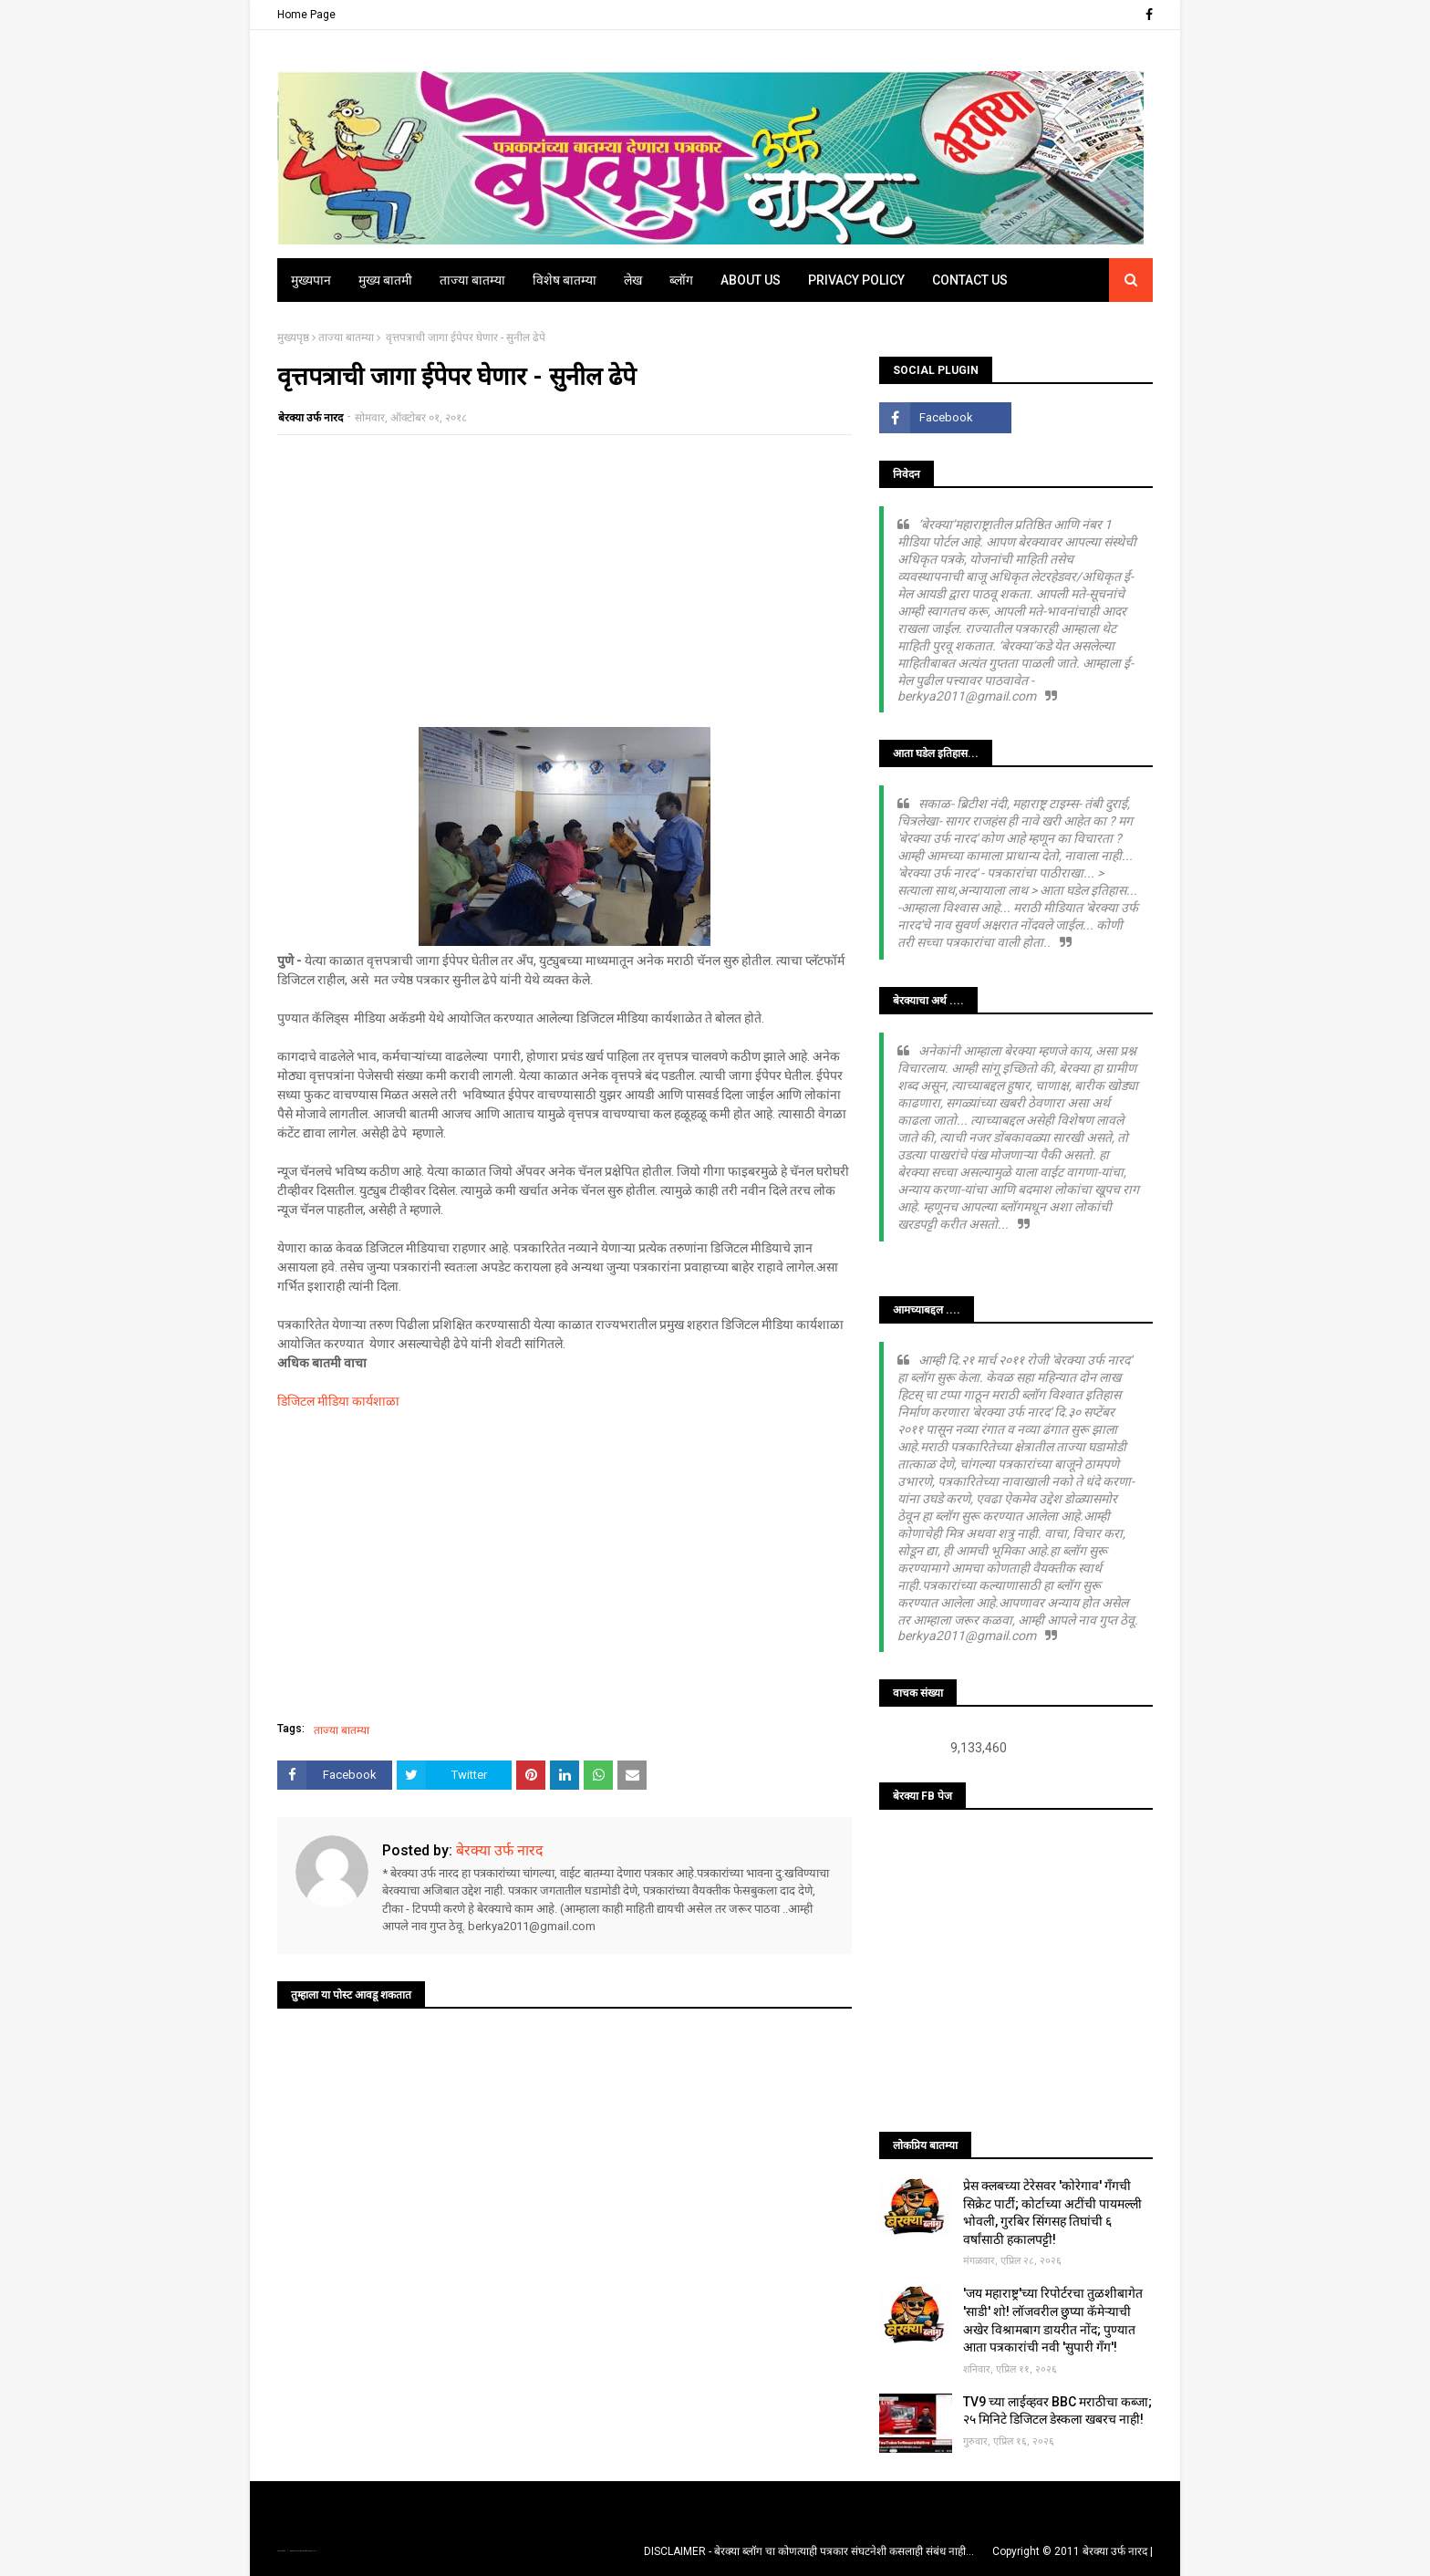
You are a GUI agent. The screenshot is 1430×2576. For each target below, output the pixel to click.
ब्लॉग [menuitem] (681, 280)
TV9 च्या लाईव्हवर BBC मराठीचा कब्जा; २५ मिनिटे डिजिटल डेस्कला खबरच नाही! (1057, 2410)
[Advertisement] (564, 581)
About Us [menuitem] (750, 280)
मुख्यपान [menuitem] (311, 280)
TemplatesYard (296, 2550)
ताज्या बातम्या (346, 337)
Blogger (313, 2550)
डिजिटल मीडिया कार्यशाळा (338, 1401)
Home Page (306, 14)
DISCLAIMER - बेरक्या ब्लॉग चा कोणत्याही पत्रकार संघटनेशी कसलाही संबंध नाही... (809, 2551)
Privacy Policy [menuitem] (856, 280)
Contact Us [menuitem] (970, 280)
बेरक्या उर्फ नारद (310, 417)
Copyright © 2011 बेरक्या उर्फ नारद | (1072, 2551)
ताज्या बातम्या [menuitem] (472, 280)
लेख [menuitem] (633, 280)
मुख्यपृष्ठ (293, 337)
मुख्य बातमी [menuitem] (385, 280)
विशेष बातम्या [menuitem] (564, 280)
